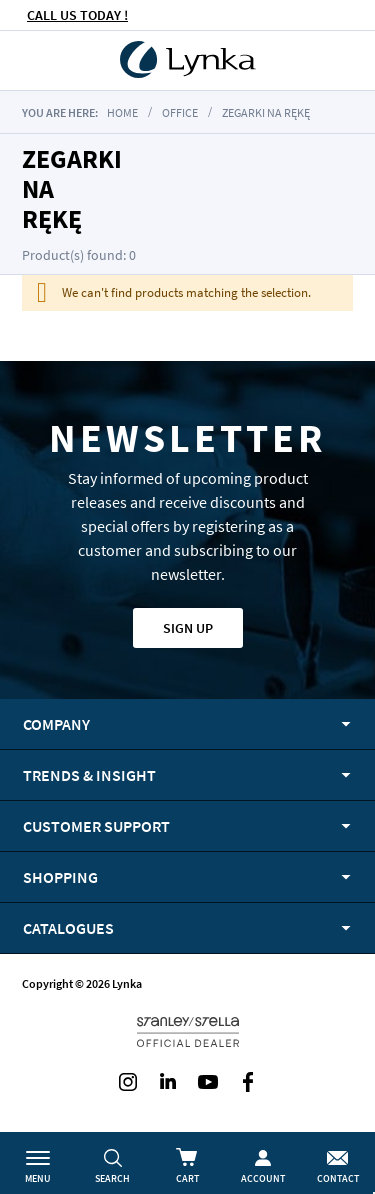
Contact (338, 1178)
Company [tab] (56, 724)
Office (180, 112)
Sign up (188, 628)
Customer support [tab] (96, 826)
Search (112, 1178)
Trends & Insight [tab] (89, 775)
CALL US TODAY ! (77, 15)
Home (122, 112)
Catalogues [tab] (68, 928)
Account (263, 1178)
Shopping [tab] (60, 877)
